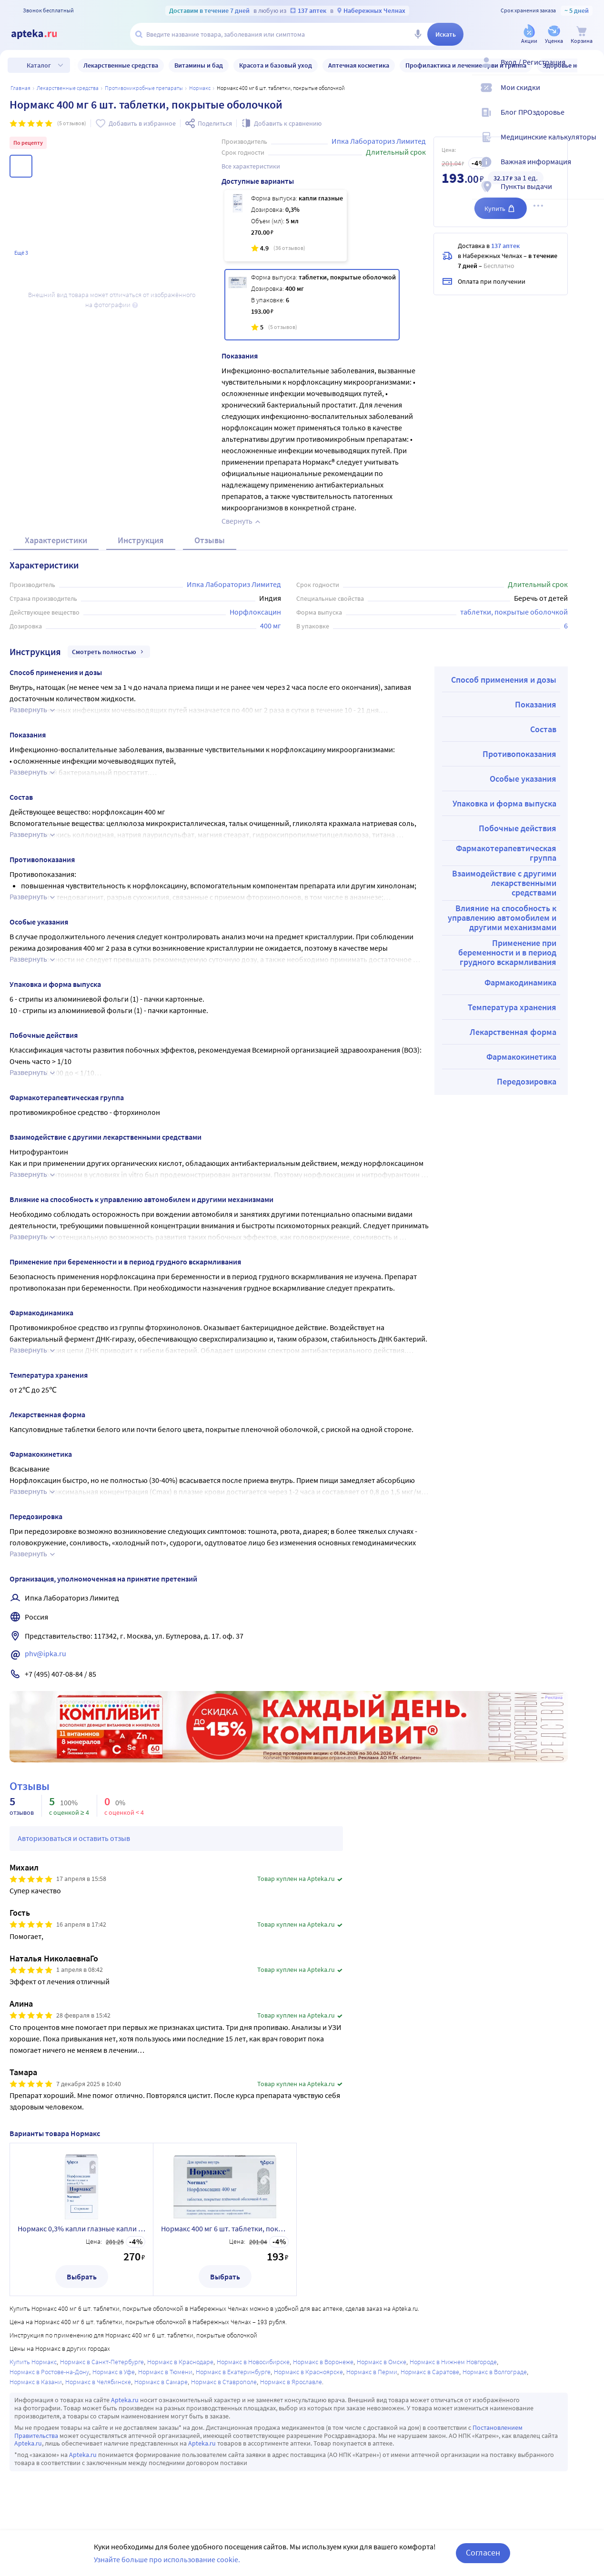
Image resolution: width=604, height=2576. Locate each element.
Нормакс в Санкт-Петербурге (102, 2361)
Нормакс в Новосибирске (253, 2361)
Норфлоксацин (255, 612)
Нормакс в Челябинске (98, 2381)
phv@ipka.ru (45, 1653)
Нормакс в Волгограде (495, 2371)
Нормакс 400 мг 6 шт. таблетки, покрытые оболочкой (225, 2228)
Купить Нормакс (33, 2361)
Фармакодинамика (520, 982)
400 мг (270, 625)
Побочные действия (517, 828)
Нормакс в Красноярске (308, 2371)
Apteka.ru (125, 2400)
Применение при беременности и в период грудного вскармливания (507, 952)
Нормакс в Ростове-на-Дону (49, 2371)
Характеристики (56, 540)
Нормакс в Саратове (430, 2371)
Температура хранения (512, 1007)
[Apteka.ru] (41, 34)
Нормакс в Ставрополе (224, 2381)
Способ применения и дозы (503, 679)
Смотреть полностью (109, 651)
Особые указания (523, 778)
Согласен (483, 2552)
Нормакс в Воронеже (323, 2361)
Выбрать (82, 2276)
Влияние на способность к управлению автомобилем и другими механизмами (502, 918)
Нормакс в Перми (371, 2371)
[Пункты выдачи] (590, 194)
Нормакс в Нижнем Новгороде (453, 2361)
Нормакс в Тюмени (165, 2371)
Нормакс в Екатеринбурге (233, 2371)
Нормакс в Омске (381, 2361)
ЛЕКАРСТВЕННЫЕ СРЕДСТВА (68, 87)
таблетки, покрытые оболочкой (514, 612)
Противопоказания (519, 753)
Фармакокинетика (521, 1056)
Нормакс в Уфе (113, 2371)
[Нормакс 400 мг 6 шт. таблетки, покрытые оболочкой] (312, 304)
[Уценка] (554, 35)
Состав (543, 729)
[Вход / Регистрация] (590, 70)
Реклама (554, 1698)
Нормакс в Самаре (161, 2381)
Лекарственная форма (513, 1031)
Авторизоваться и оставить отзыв (74, 1838)
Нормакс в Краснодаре (180, 2361)
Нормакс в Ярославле (291, 2381)
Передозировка (526, 1081)
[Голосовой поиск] (417, 34)
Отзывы (209, 540)
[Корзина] (582, 35)
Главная (20, 87)
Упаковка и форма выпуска (504, 803)
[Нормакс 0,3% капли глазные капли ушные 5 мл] (285, 225)
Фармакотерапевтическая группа (506, 853)
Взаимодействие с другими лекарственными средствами (504, 883)
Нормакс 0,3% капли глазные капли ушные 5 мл (81, 2228)
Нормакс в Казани (36, 2381)
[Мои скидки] (590, 95)
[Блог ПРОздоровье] (590, 120)
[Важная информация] (590, 169)
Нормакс (200, 87)
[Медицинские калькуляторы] (590, 144)
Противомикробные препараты (144, 87)
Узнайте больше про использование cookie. (167, 2559)
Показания (535, 704)
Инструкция (141, 540)
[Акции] (529, 35)
